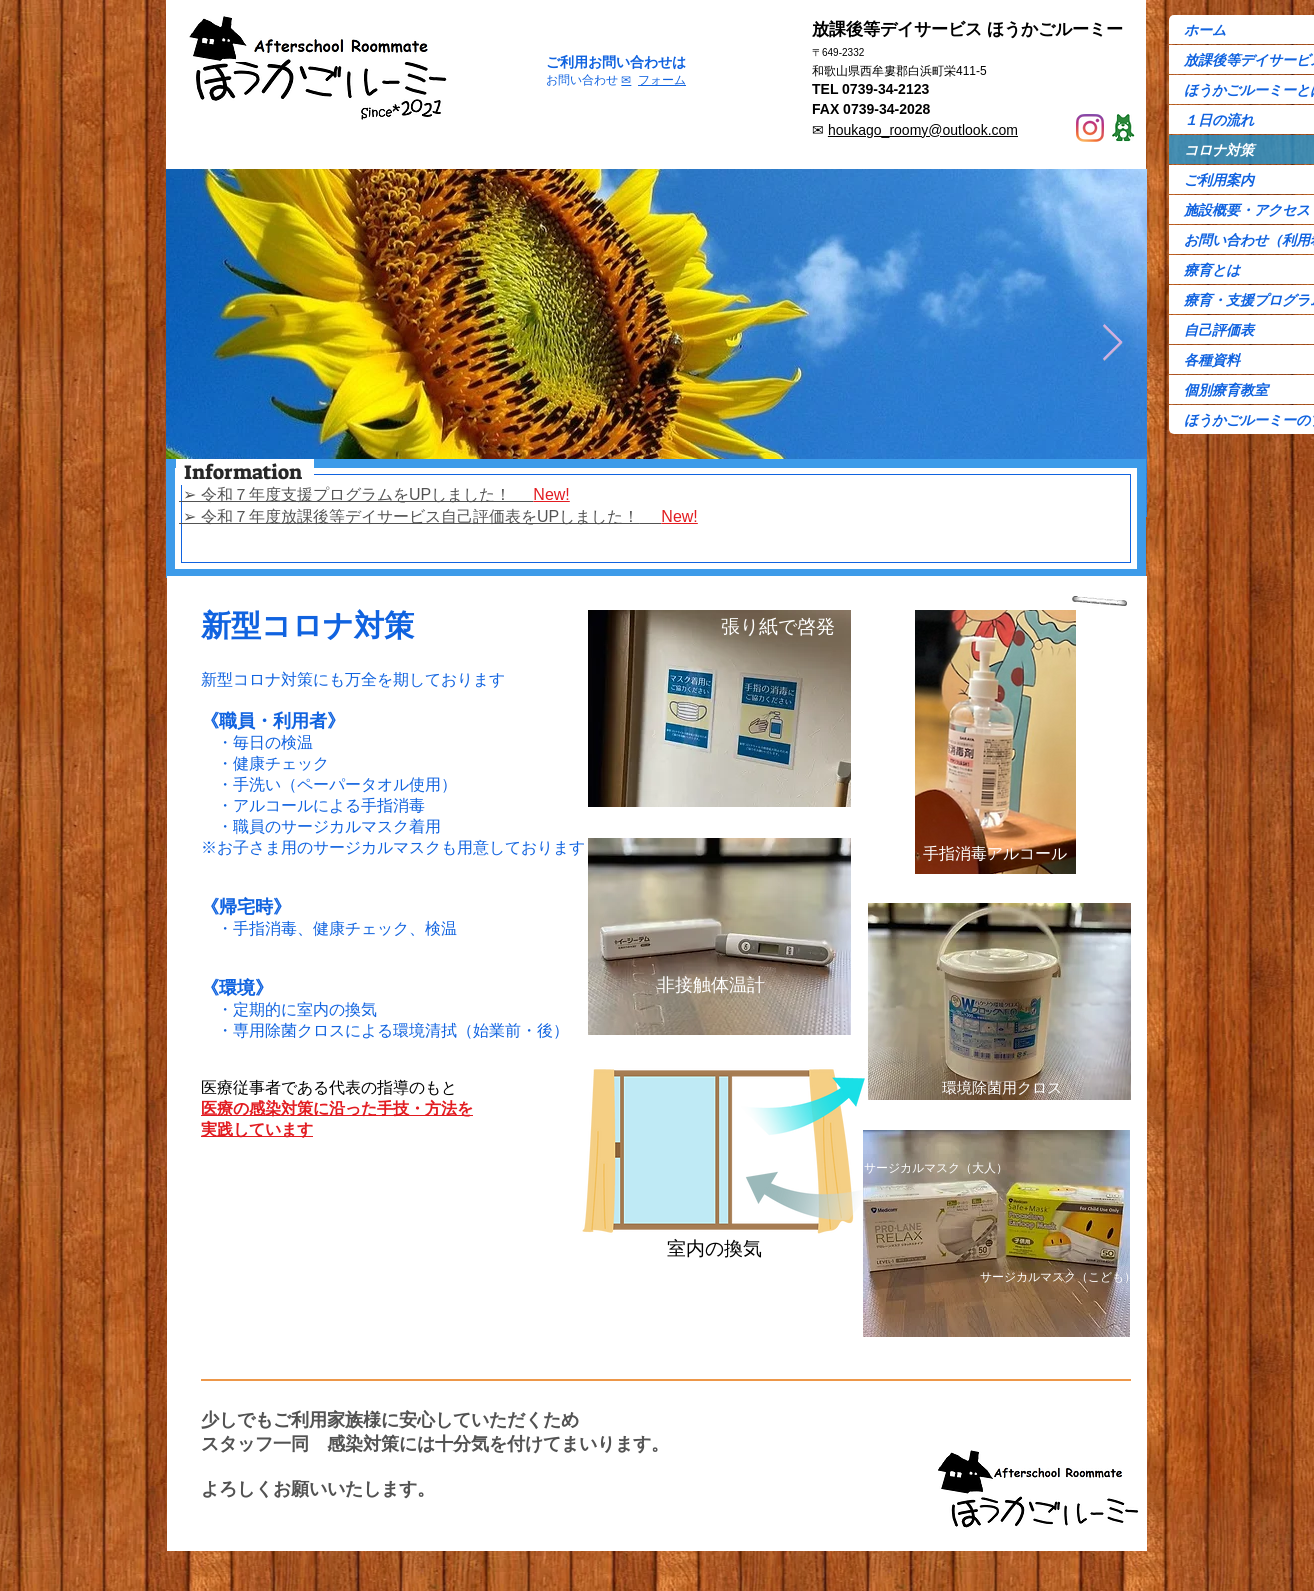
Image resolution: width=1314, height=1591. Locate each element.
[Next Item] (1112, 343)
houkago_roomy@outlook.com (923, 130)
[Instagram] (1090, 128)
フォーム (662, 80)
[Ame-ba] (1123, 128)
